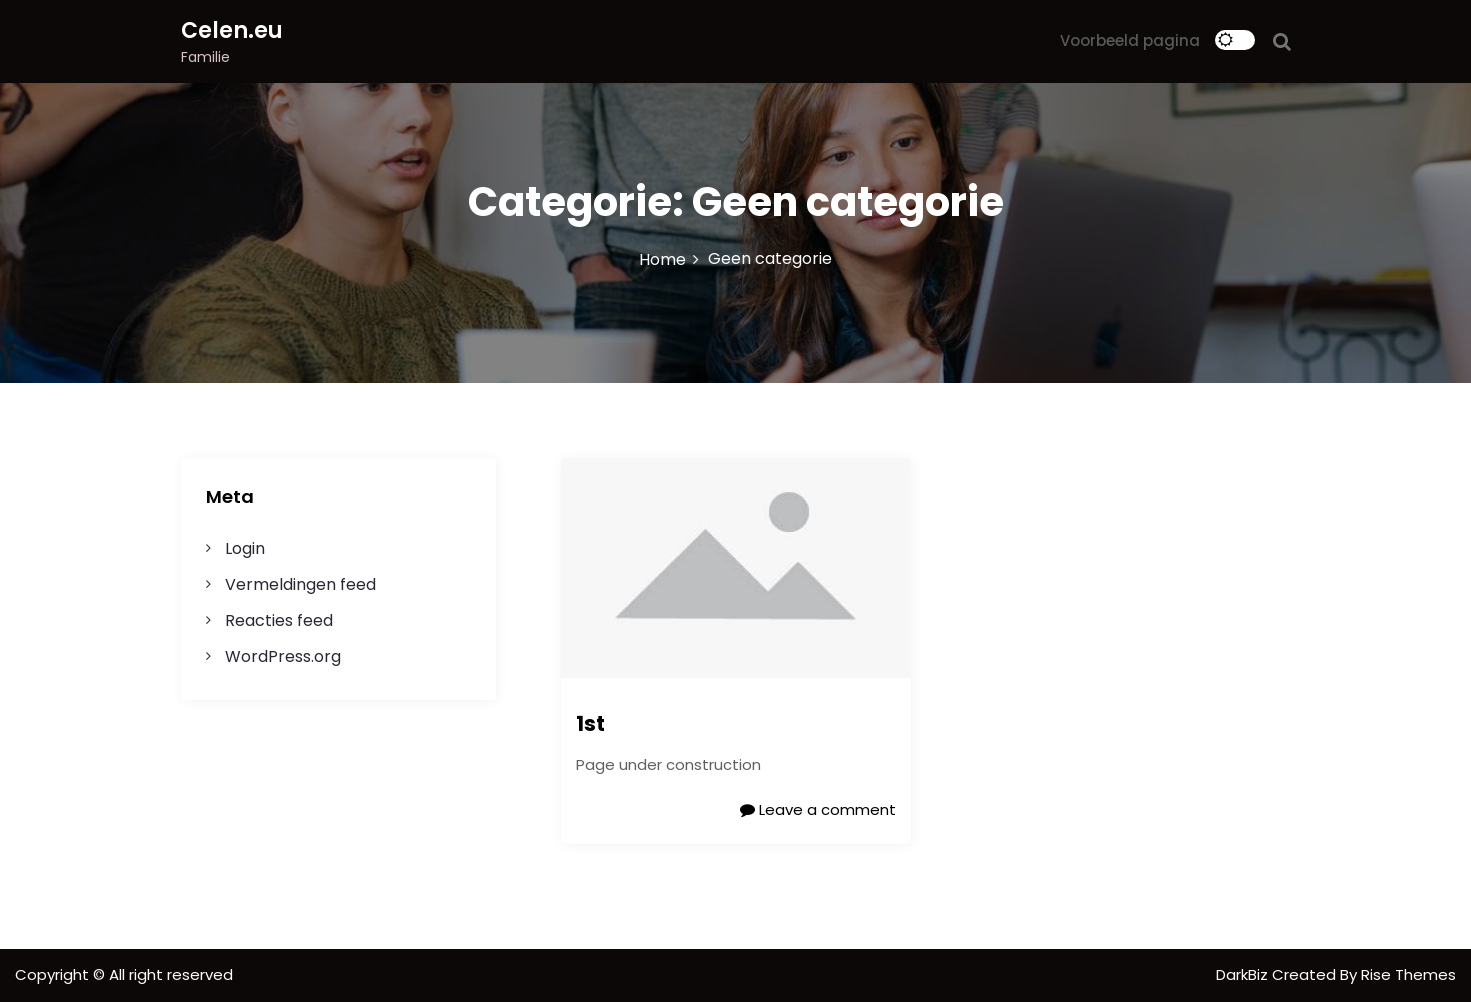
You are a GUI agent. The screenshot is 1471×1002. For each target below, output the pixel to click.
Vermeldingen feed (300, 584)
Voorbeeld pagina (1130, 40)
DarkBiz (1244, 974)
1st (590, 723)
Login (245, 548)
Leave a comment (818, 809)
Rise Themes (1408, 974)
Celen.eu (232, 30)
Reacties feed (279, 620)
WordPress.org (283, 656)
